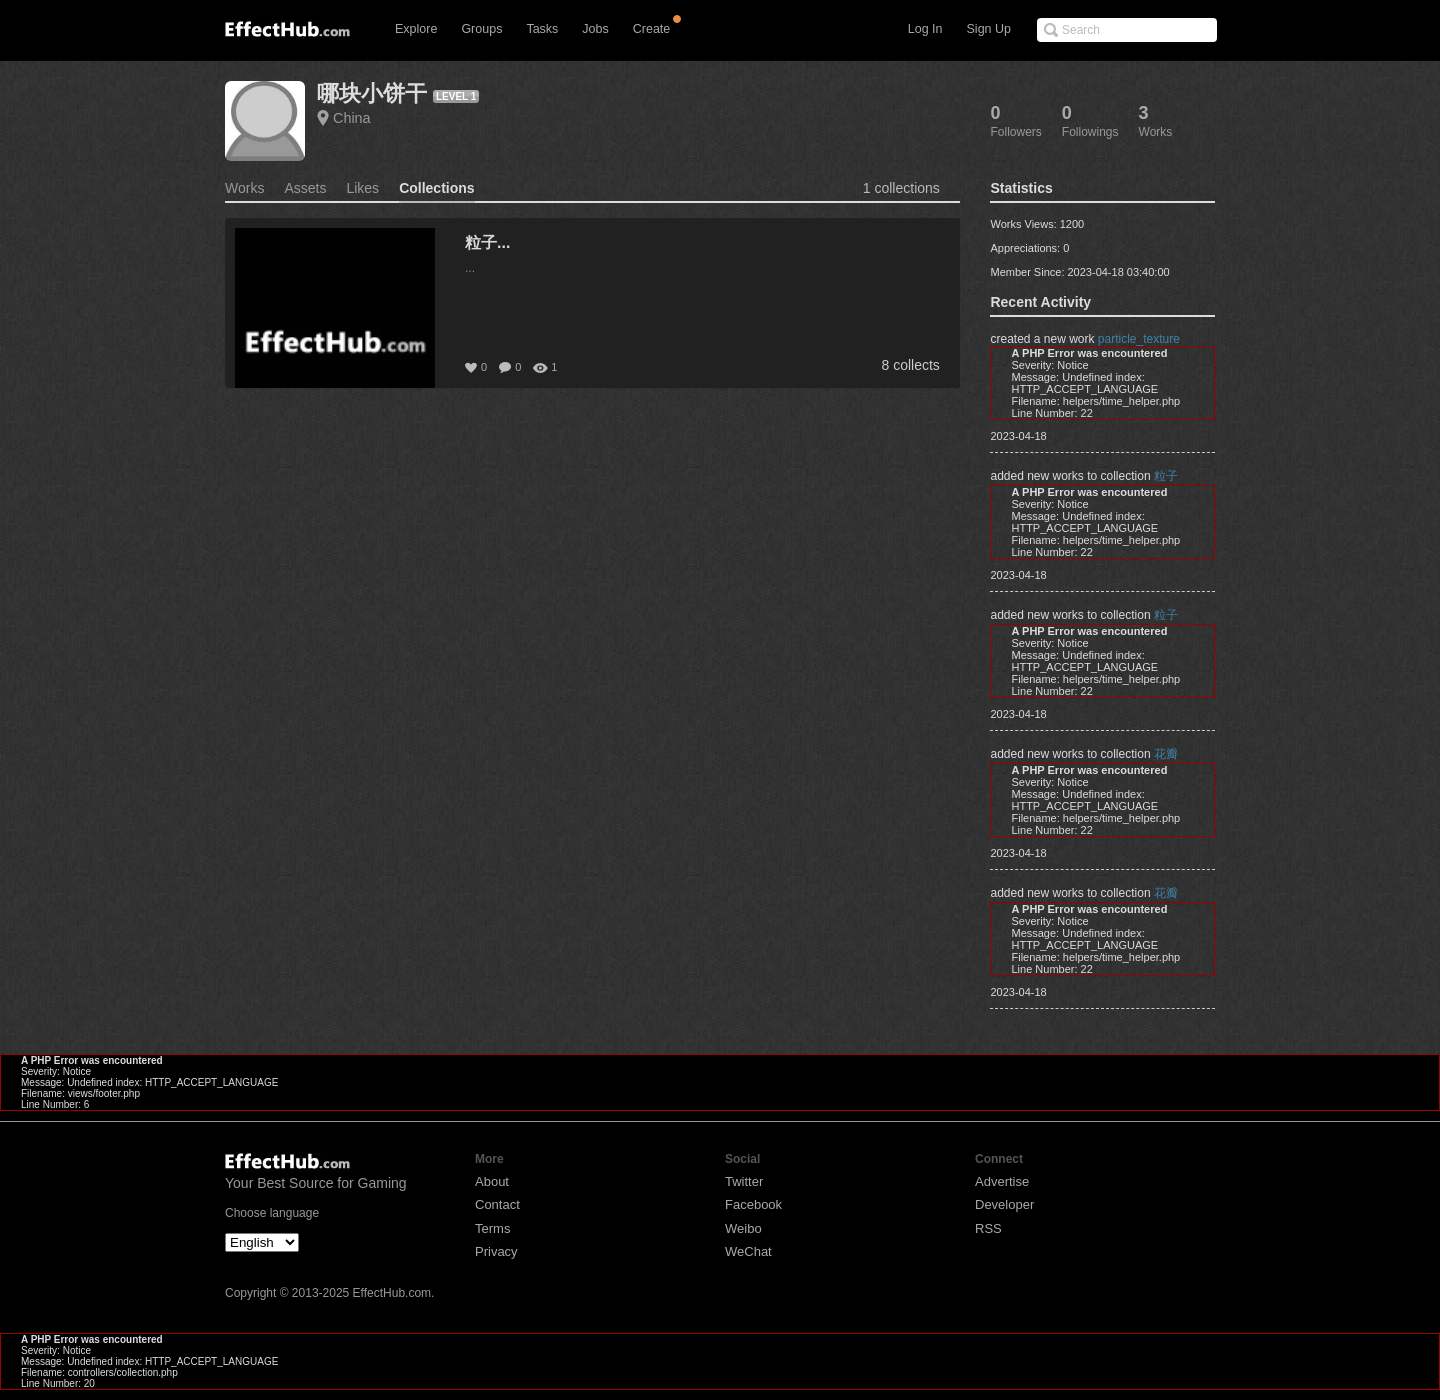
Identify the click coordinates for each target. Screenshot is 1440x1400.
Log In (925, 29)
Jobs (595, 29)
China (352, 118)
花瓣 (1166, 754)
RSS (988, 1228)
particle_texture (1139, 339)
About (492, 1181)
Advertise (1002, 1181)
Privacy (496, 1251)
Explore (416, 29)
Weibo (743, 1228)
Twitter (744, 1181)
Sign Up (989, 29)
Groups (481, 29)
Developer (1004, 1204)
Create (652, 29)
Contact (497, 1204)
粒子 (1166, 476)
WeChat (748, 1251)
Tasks (542, 29)
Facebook (753, 1204)
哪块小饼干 (372, 93)
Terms (492, 1228)
